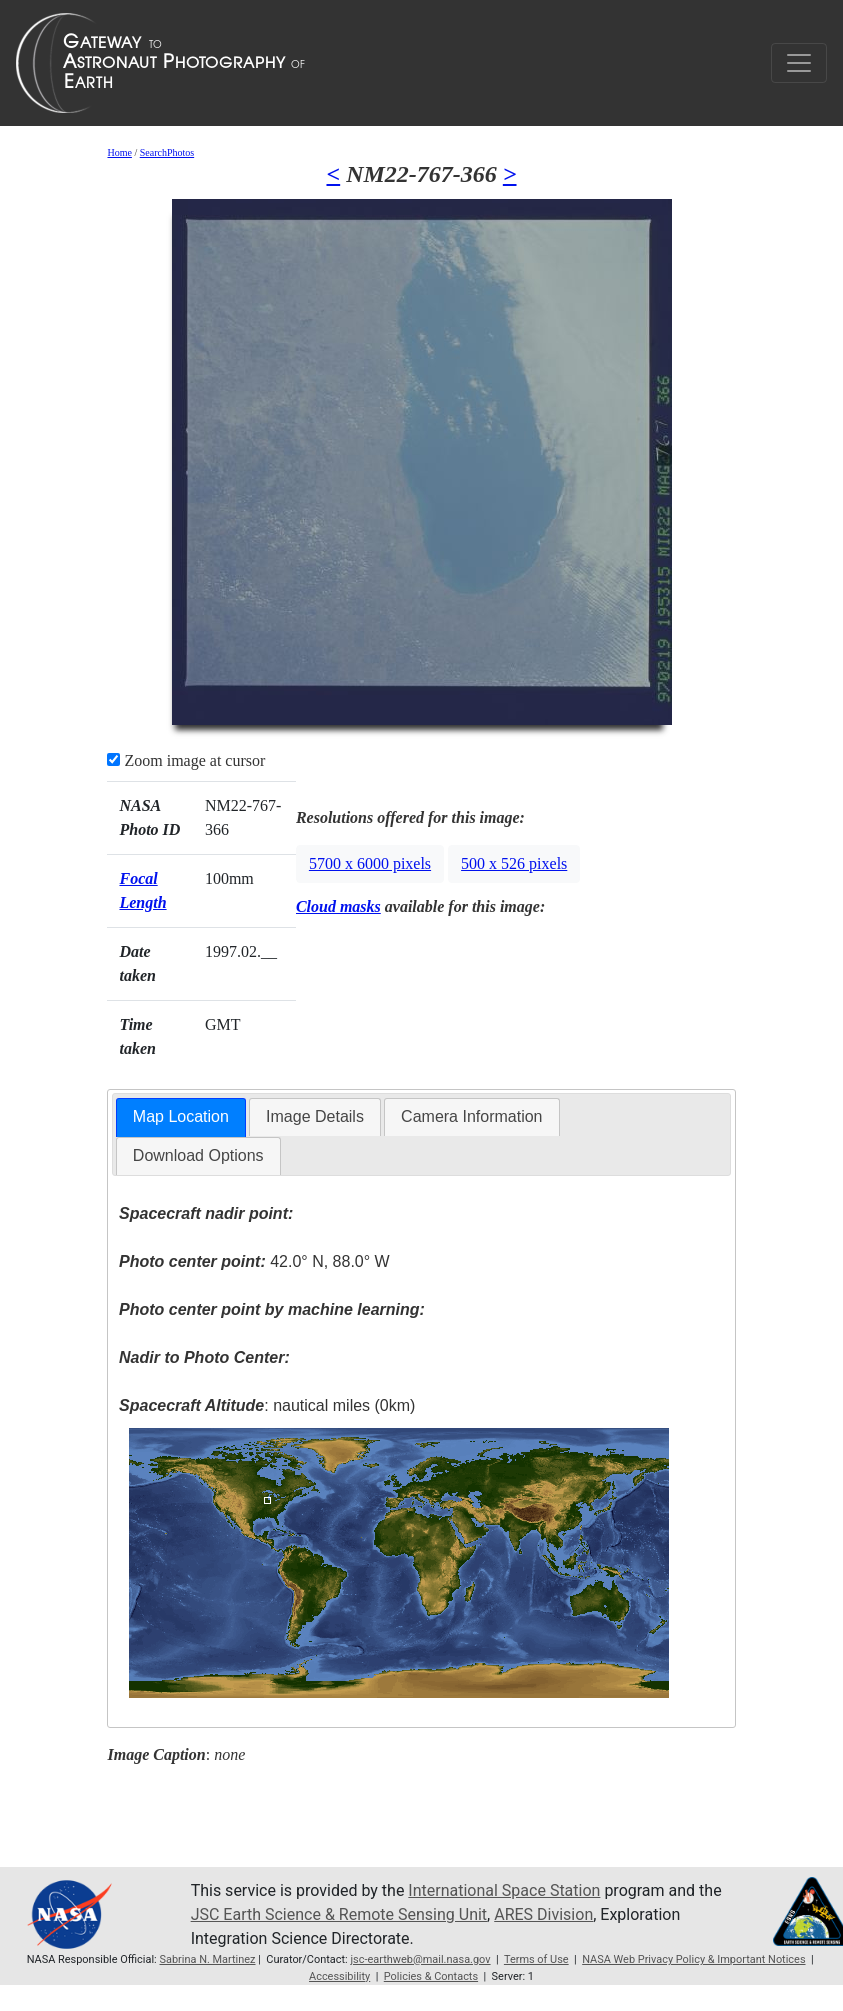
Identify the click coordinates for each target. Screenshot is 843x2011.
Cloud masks (338, 906)
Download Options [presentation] (198, 1155)
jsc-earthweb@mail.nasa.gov (420, 1959)
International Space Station (504, 1890)
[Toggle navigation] (799, 63)
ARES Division (543, 1914)
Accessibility (339, 1976)
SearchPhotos (167, 152)
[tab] (181, 1117)
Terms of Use (536, 1959)
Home (119, 152)
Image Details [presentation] (315, 1116)
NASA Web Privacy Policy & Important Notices (693, 1959)
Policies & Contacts (431, 1976)
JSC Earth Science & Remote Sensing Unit (339, 1914)
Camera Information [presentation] (471, 1116)
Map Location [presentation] (181, 1116)
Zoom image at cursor (186, 760)
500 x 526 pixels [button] (514, 863)
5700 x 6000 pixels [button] (370, 863)
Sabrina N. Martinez (207, 1959)
